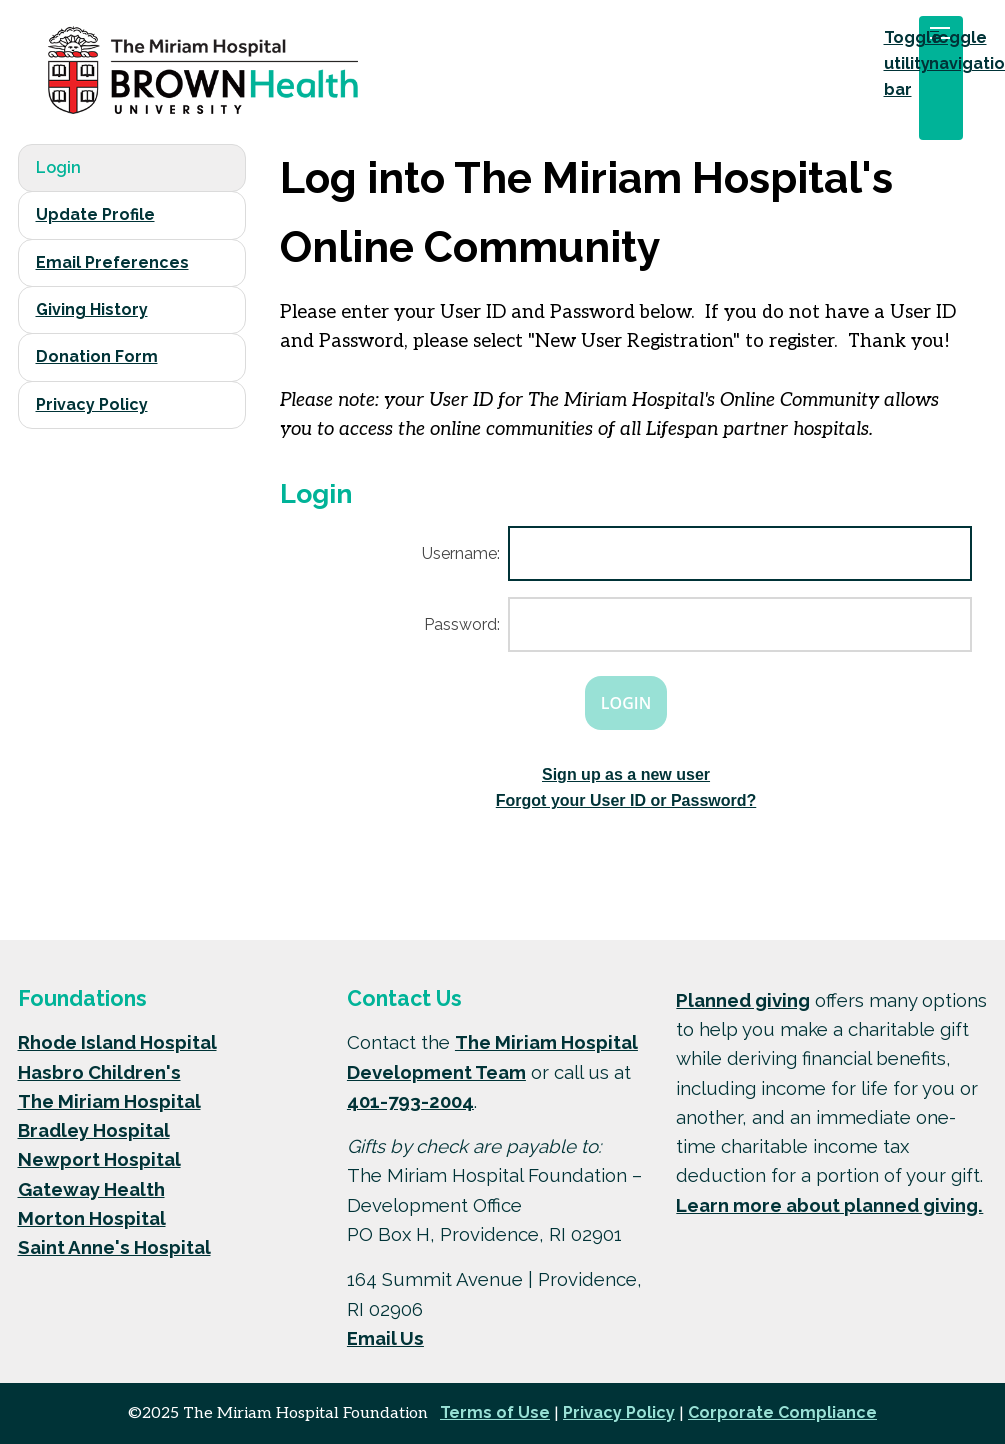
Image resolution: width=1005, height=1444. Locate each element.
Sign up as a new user (626, 774)
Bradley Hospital (94, 1130)
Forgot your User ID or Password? (626, 800)
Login (58, 167)
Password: (462, 624)
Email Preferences (112, 262)
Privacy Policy (92, 404)
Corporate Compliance (782, 1412)
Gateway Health (91, 1189)
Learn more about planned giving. (829, 1205)
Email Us (385, 1338)
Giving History (92, 309)
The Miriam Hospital (109, 1101)
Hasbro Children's (99, 1072)
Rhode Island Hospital (117, 1042)
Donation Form (97, 356)
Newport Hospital (99, 1159)
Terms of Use (495, 1412)
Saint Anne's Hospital (114, 1247)
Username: (461, 553)
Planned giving (743, 1000)
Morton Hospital (92, 1218)
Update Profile (95, 214)
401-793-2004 (410, 1101)
